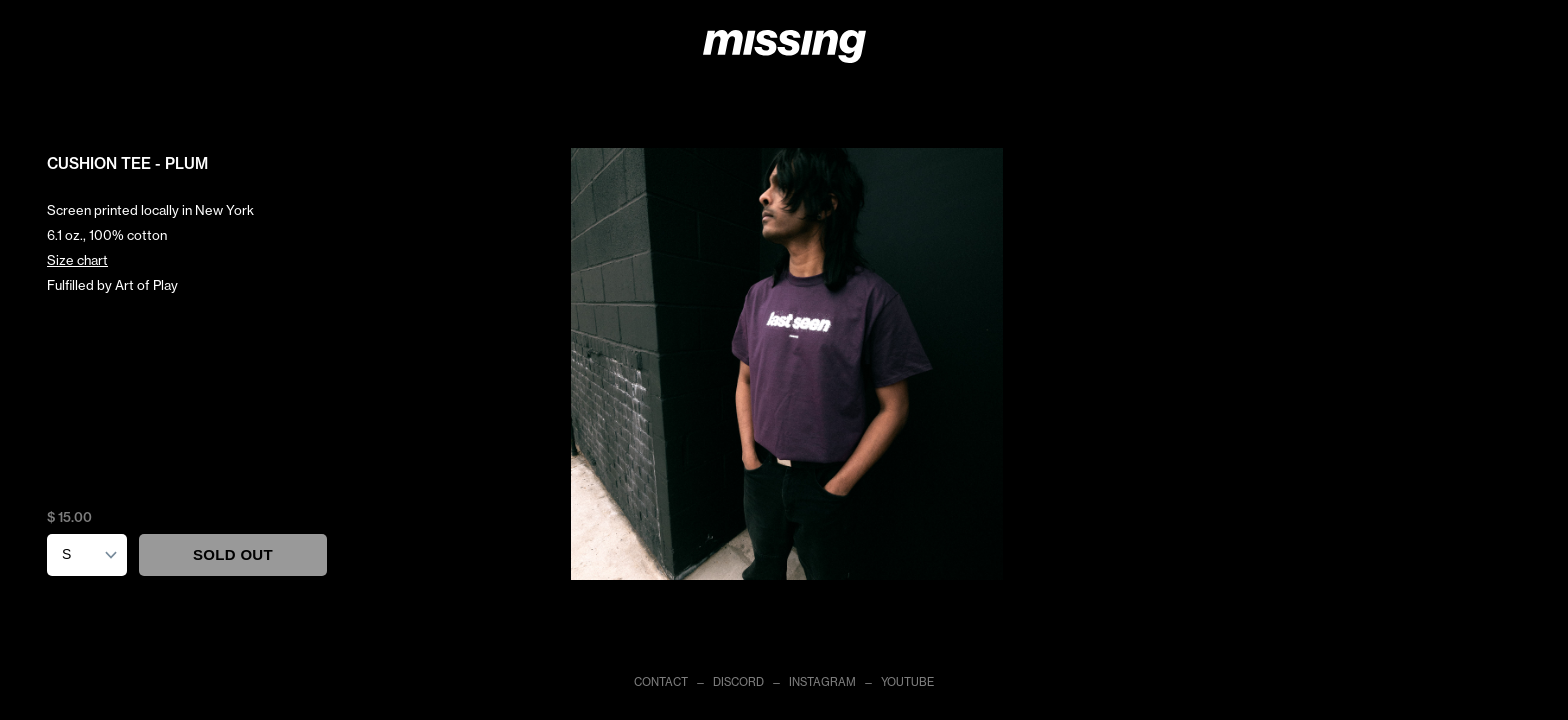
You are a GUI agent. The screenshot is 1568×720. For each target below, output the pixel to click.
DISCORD (738, 682)
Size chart (77, 260)
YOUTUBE (907, 682)
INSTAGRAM (822, 682)
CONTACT (661, 682)
